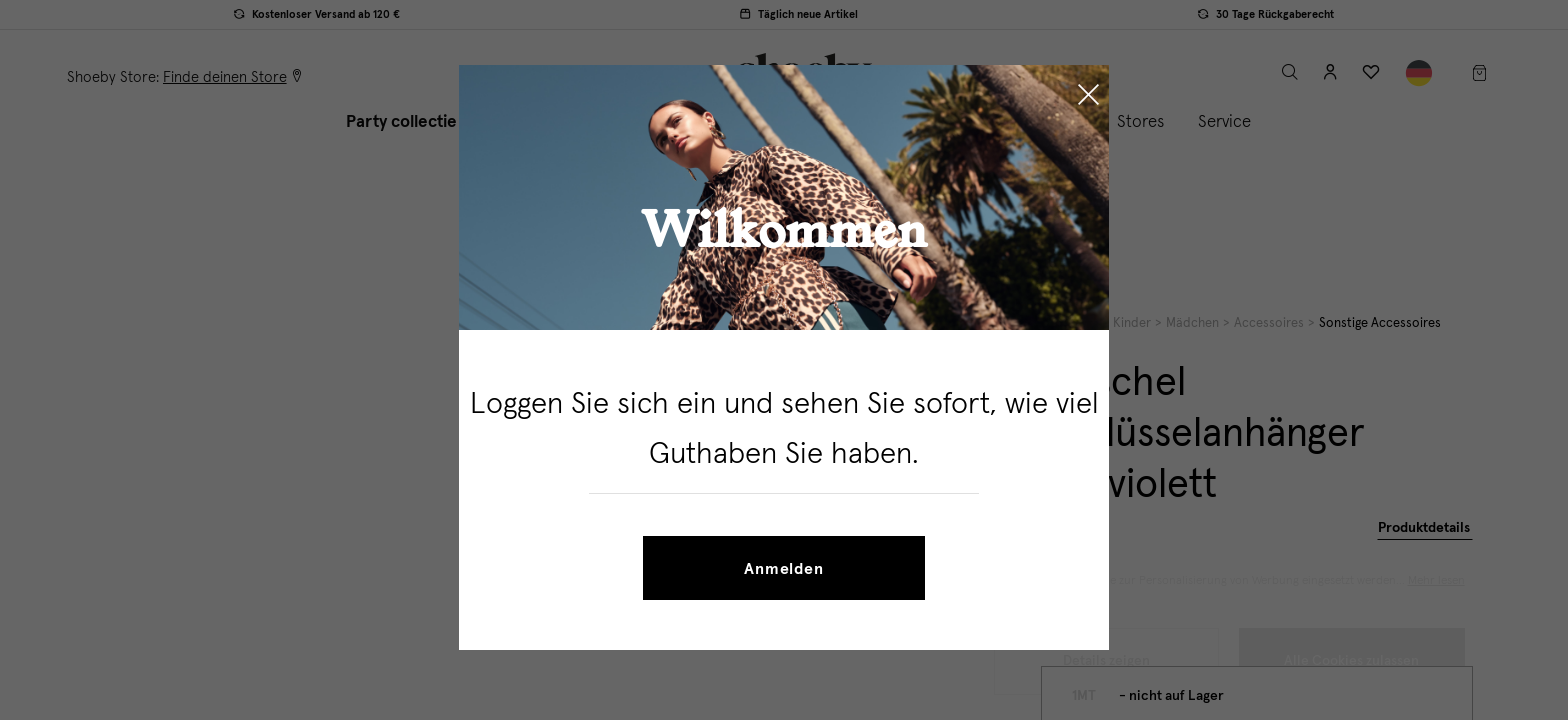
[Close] (1088, 97)
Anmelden (784, 569)
